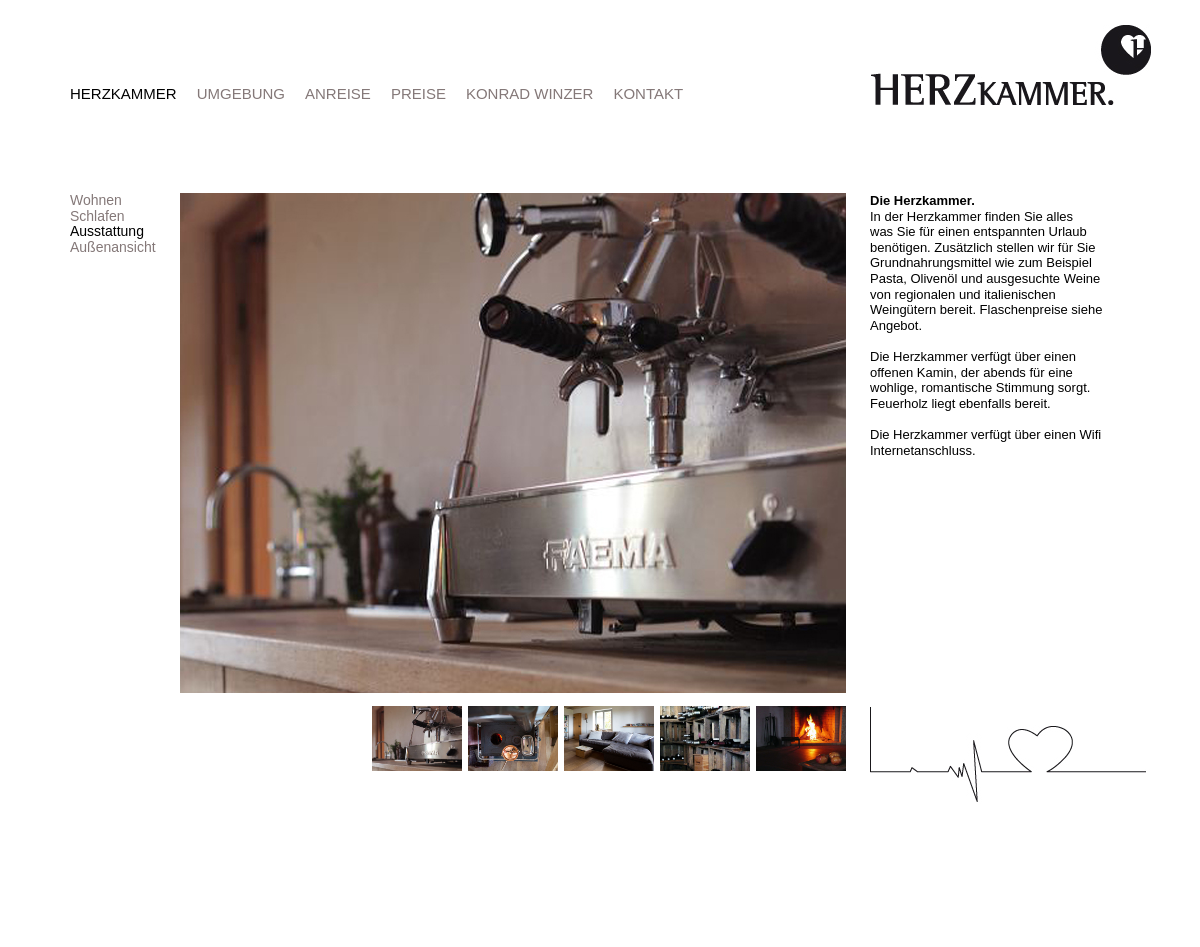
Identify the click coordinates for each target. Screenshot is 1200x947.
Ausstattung (107, 231)
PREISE (418, 93)
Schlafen (97, 216)
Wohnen (96, 200)
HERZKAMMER (123, 93)
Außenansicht (113, 247)
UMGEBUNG (241, 93)
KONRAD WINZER (530, 93)
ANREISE (338, 93)
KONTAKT (648, 93)
